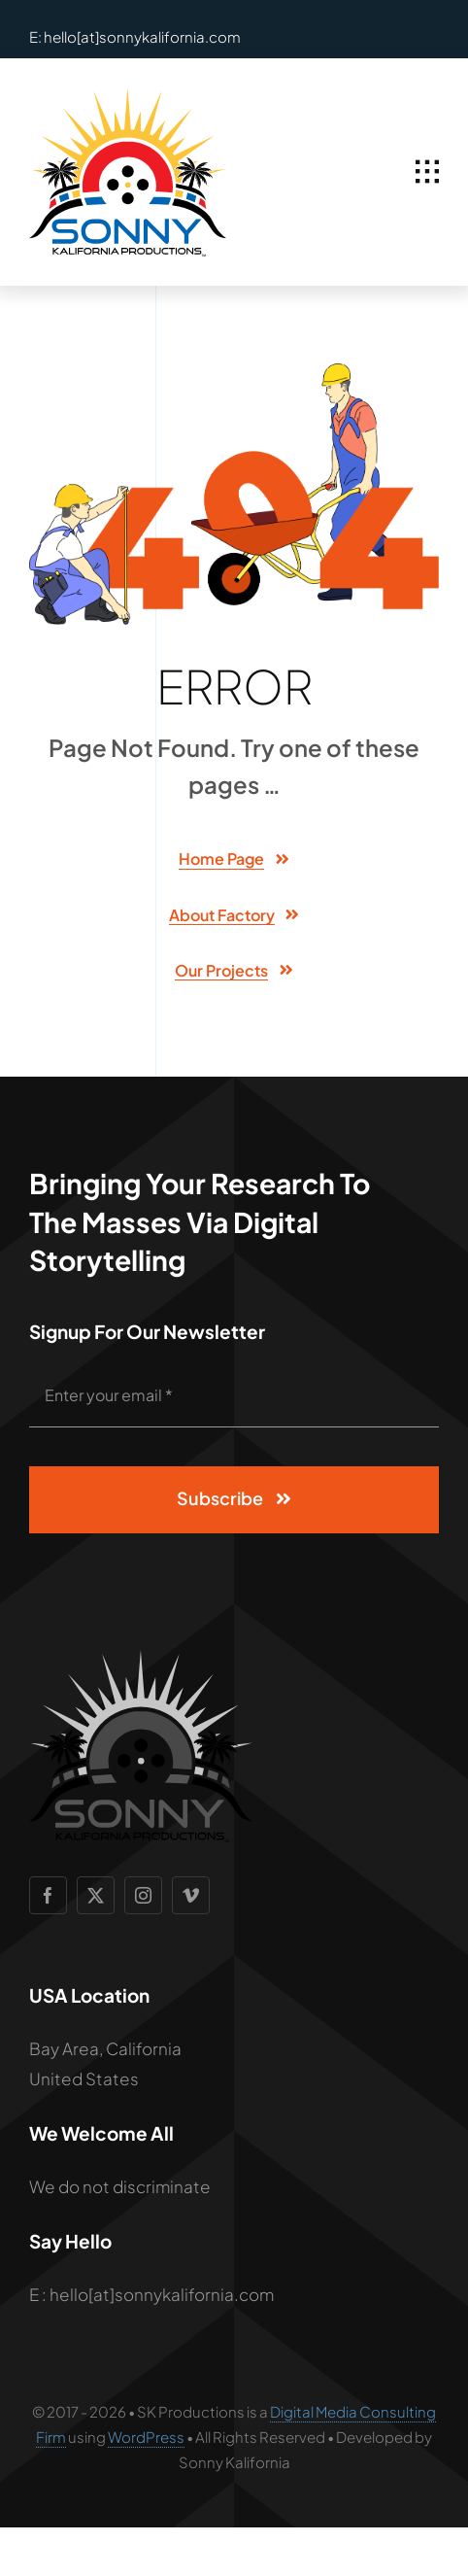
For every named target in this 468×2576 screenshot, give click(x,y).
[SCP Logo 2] (127, 95)
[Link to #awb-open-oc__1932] (427, 172)
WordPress (146, 2436)
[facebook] (48, 1895)
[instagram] (143, 1895)
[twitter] (96, 1895)
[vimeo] (191, 1895)
